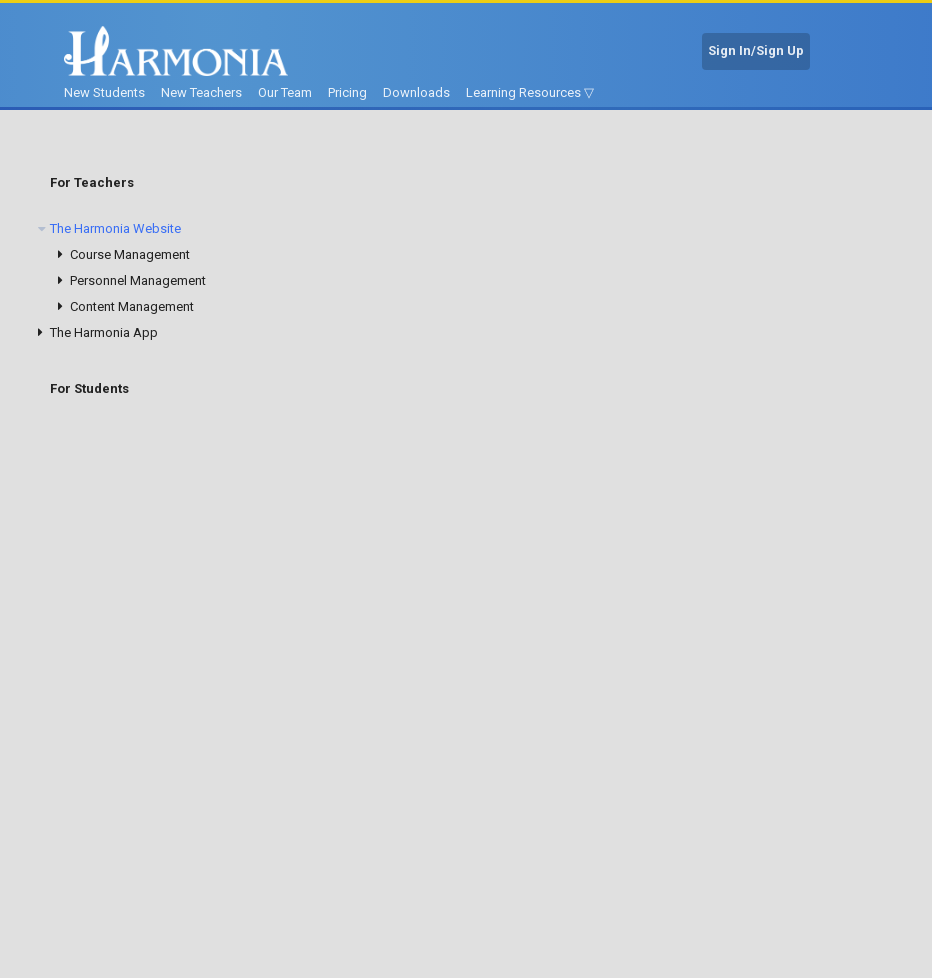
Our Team (285, 92)
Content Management (132, 306)
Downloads (416, 92)
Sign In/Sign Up (756, 50)
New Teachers (201, 92)
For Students (89, 388)
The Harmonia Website (115, 228)
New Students (104, 92)
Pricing (347, 92)
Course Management (130, 254)
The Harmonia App (104, 332)
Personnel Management (138, 280)
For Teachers (92, 182)
